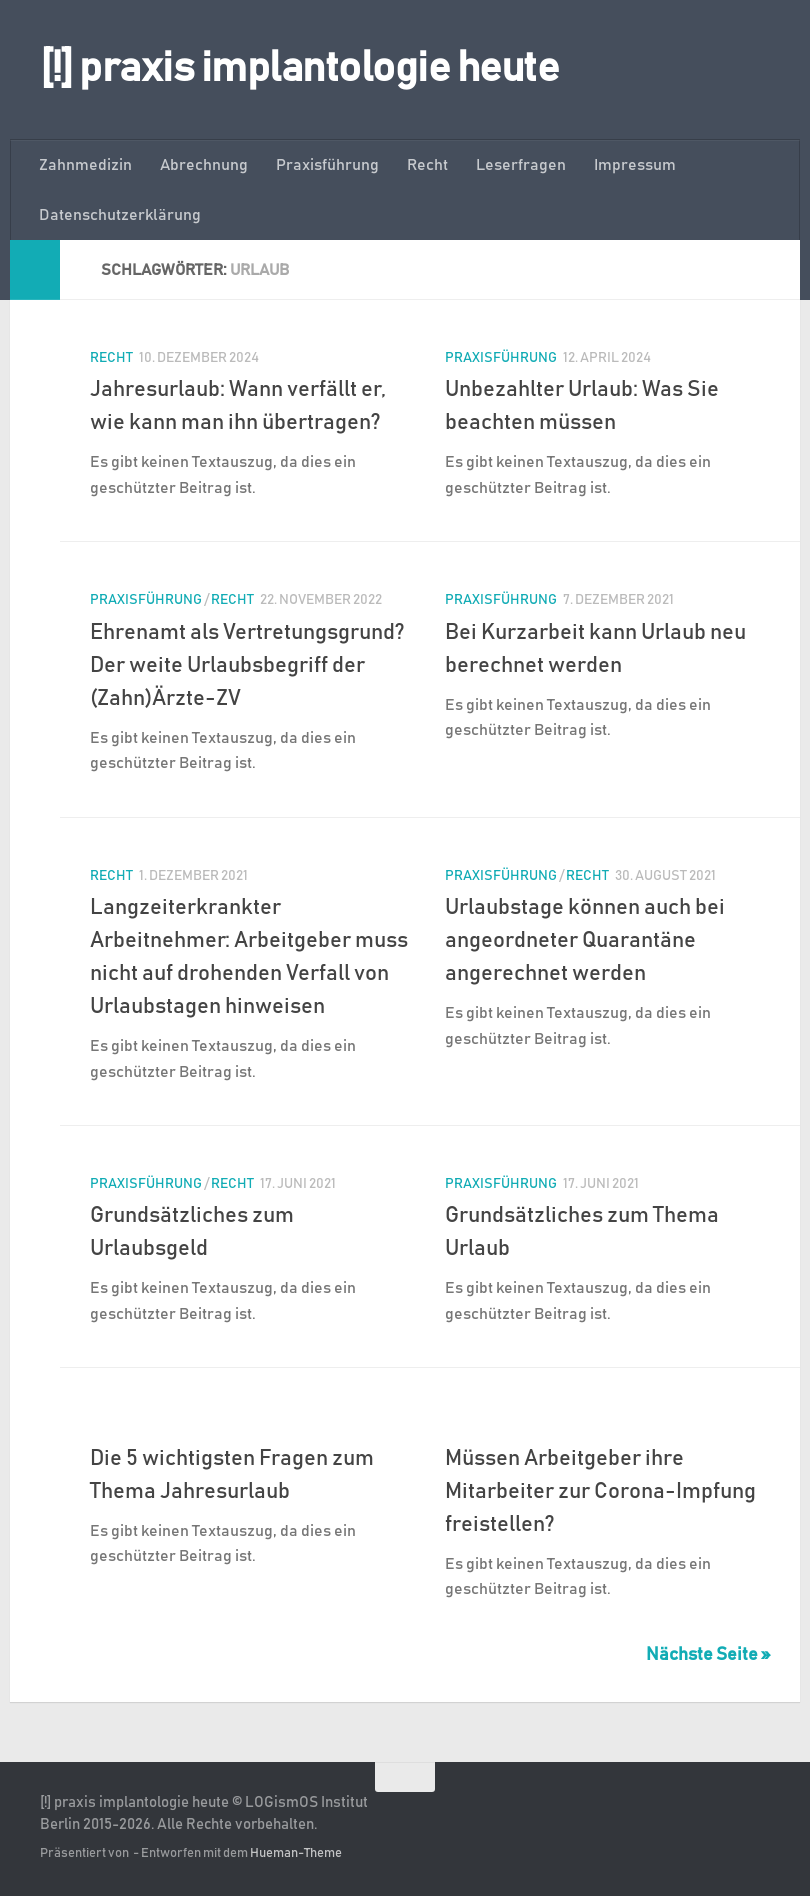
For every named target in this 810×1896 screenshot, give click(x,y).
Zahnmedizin (85, 165)
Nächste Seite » (708, 1655)
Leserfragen (521, 165)
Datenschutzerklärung (120, 215)
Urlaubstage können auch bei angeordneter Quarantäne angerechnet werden (585, 941)
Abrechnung (204, 165)
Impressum (635, 165)
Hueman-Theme (296, 1853)
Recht (427, 165)
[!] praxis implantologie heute (299, 69)
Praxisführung (327, 165)
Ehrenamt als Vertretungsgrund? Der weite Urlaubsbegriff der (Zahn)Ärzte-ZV (247, 666)
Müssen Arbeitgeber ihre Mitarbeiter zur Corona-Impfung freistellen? (600, 1492)
